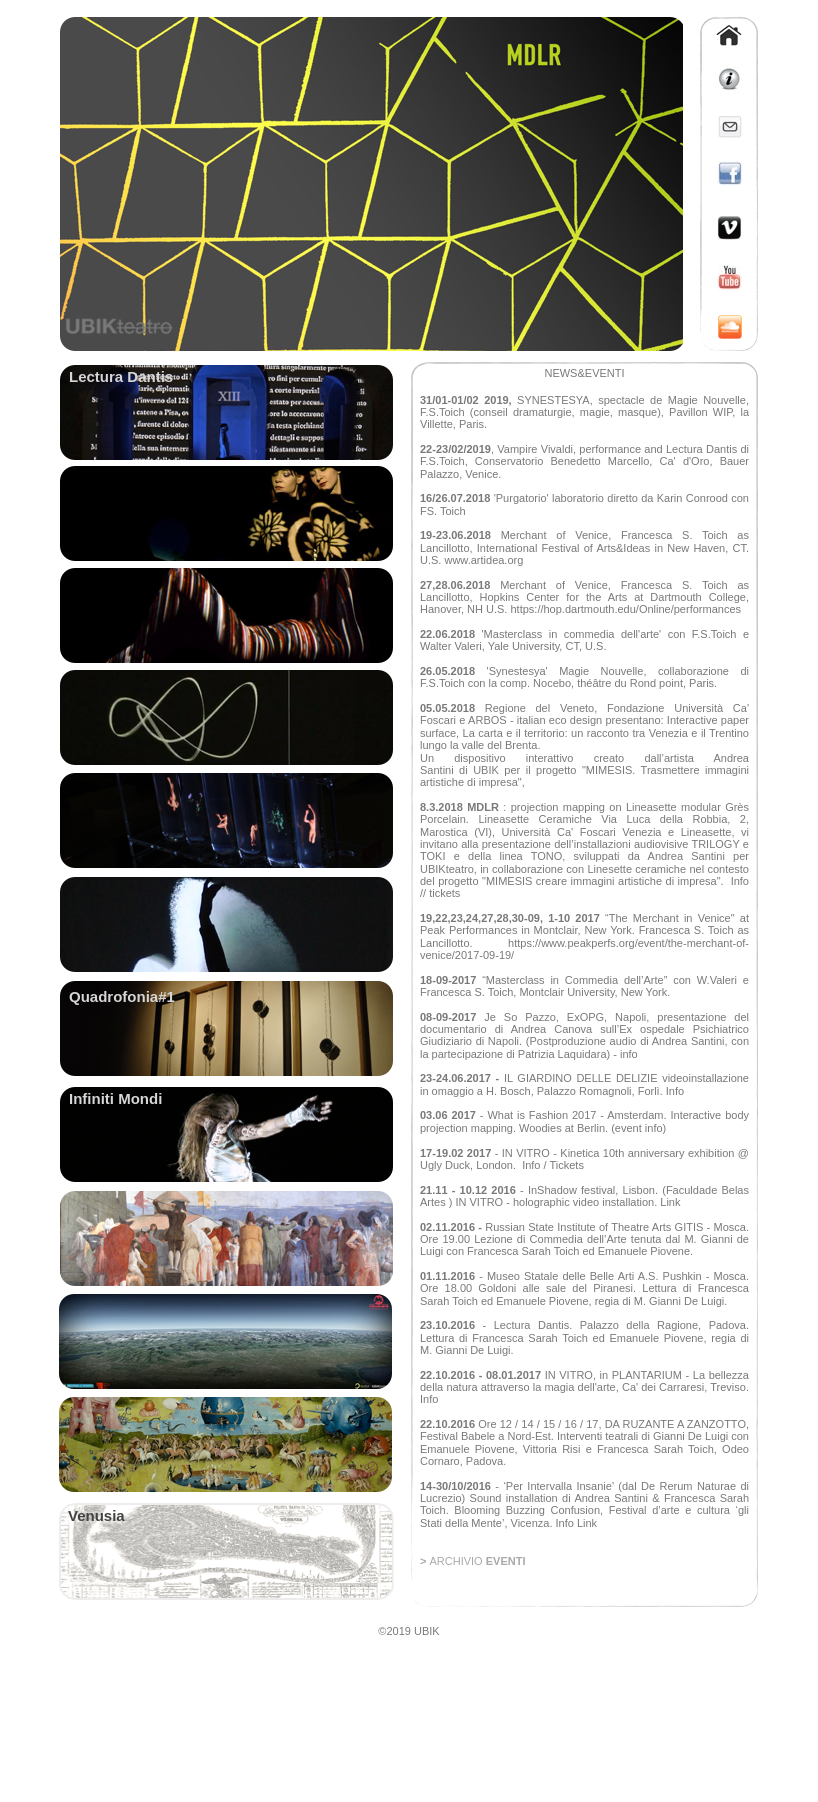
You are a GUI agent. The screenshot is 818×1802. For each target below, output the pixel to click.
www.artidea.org (483, 560)
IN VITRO (527, 1153)
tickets (444, 893)
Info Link (574, 1523)
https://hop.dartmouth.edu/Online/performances (625, 609)
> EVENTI (472, 1561)
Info (740, 881)
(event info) (638, 1128)
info (629, 1054)
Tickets (566, 1165)
